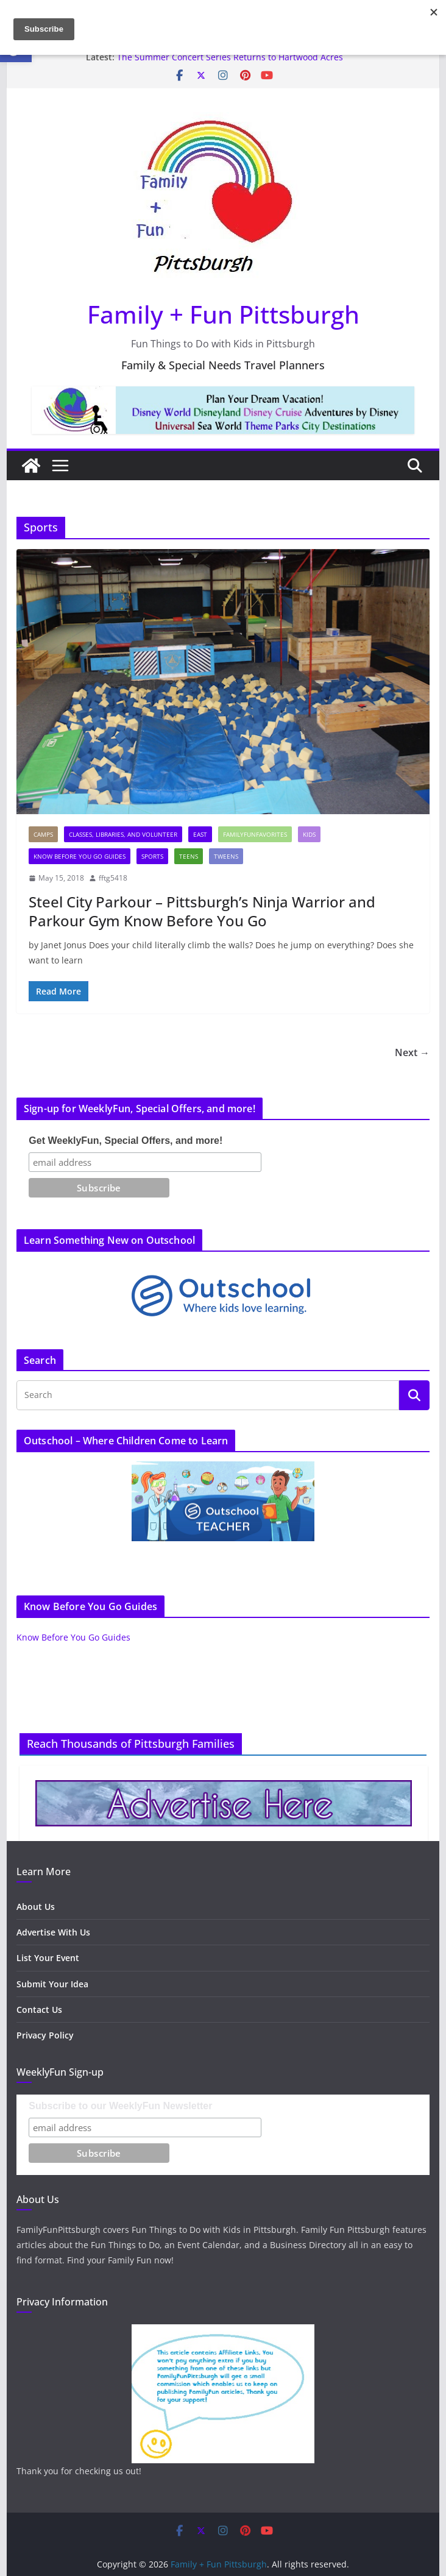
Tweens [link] (226, 856)
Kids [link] (309, 834)
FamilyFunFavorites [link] (255, 834)
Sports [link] (152, 856)
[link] (179, 75)
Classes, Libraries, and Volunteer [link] (123, 834)
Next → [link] (412, 1052)
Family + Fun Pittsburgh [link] (223, 314)
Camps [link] (43, 834)
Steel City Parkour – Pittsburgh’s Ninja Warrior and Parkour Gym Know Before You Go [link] (202, 911)
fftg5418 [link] (113, 878)
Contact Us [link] (39, 2009)
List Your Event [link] (47, 1958)
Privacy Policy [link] (45, 2035)
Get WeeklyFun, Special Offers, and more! (125, 1140)
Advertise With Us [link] (53, 1932)
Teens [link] (188, 856)
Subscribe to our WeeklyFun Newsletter (120, 2106)
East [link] (200, 834)
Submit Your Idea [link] (52, 1984)
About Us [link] (35, 1906)
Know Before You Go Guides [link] (80, 856)
